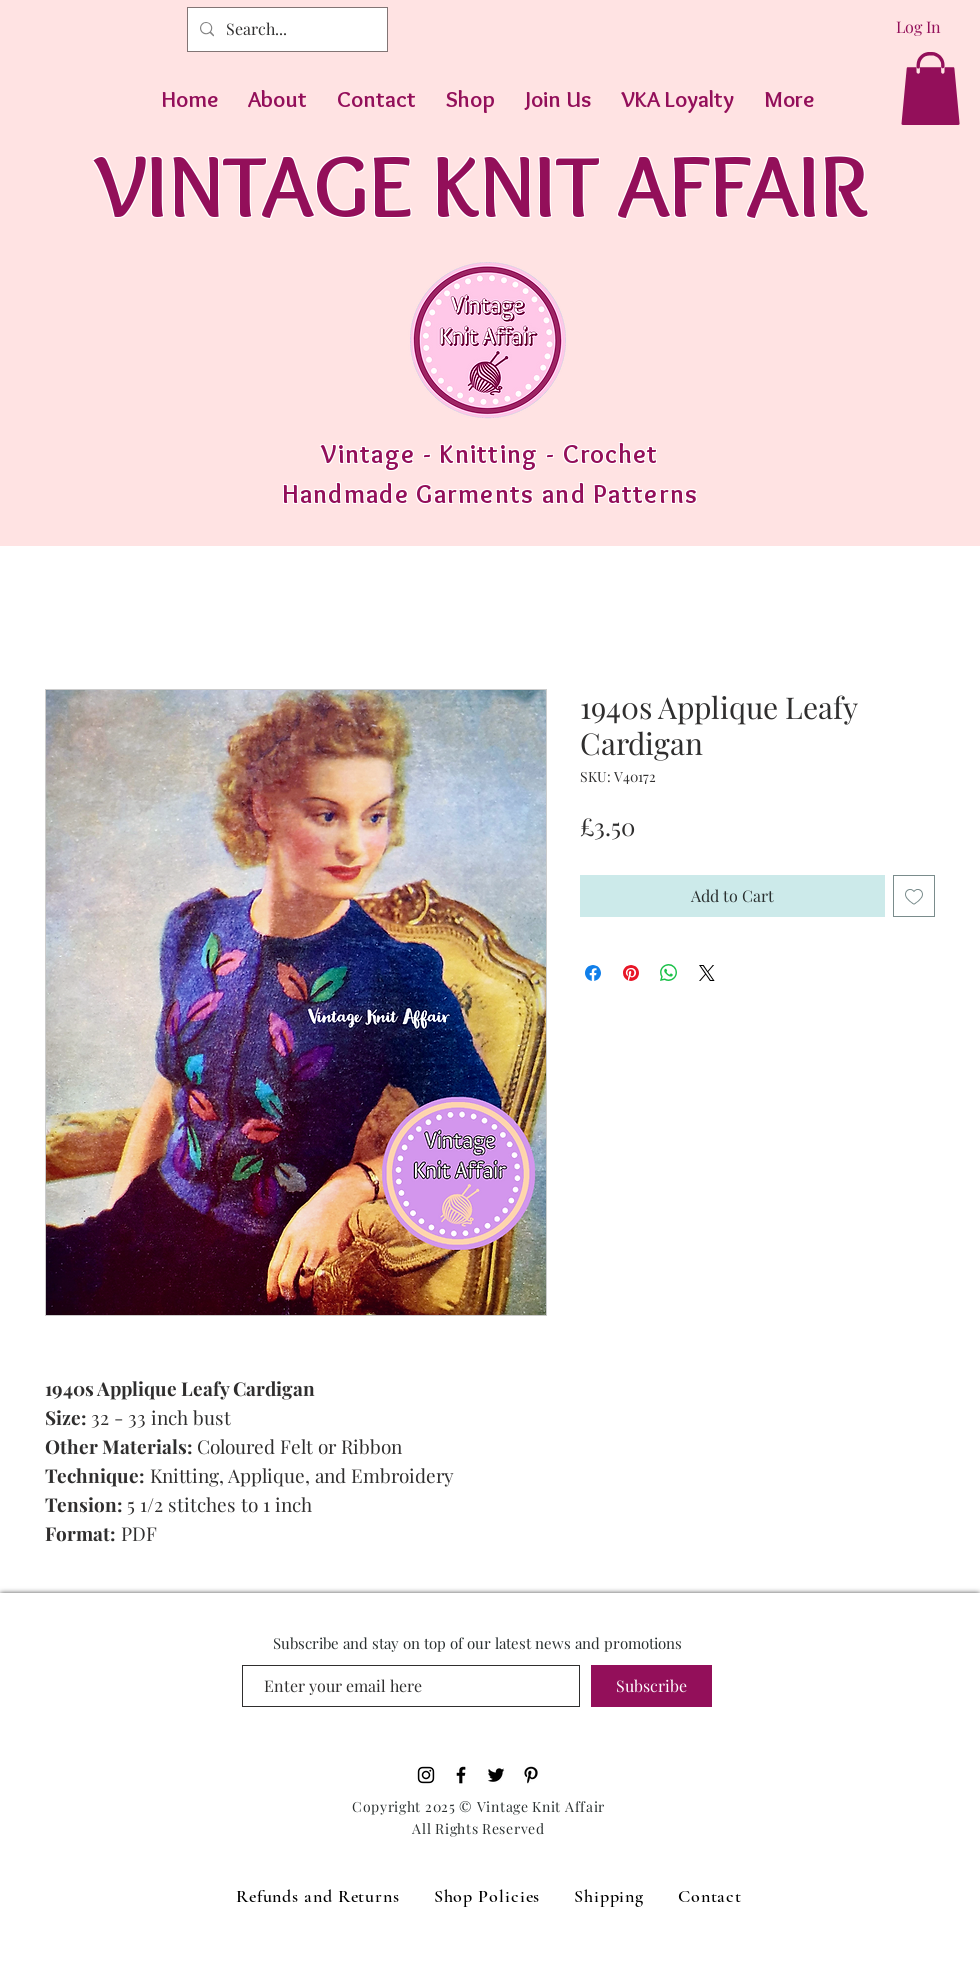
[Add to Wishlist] (914, 896)
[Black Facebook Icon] (461, 1775)
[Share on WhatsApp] (669, 973)
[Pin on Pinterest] (631, 973)
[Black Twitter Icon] (496, 1775)
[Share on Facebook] (593, 973)
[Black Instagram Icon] (426, 1775)
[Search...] (285, 29)
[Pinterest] (531, 1775)
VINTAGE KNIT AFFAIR (481, 184)
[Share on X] (707, 973)
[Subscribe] (651, 1686)
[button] (930, 88)
